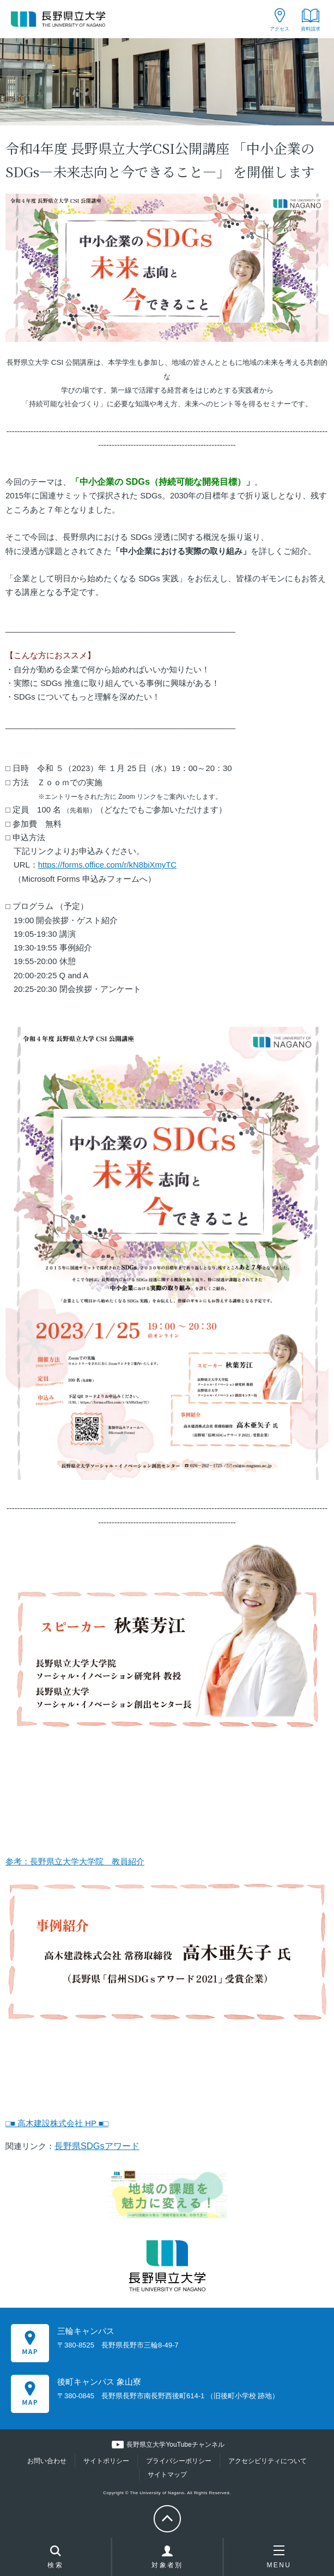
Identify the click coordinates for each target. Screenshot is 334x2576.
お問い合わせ (46, 2461)
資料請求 (310, 29)
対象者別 (167, 2559)
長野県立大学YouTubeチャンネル (175, 2444)
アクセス (279, 29)
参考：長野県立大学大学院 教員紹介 (74, 1861)
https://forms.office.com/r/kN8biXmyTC (107, 864)
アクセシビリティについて (267, 2461)
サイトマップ (167, 2474)
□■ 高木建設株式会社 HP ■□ (56, 2123)
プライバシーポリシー (178, 2461)
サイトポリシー (106, 2461)
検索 (55, 2558)
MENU (278, 2557)
